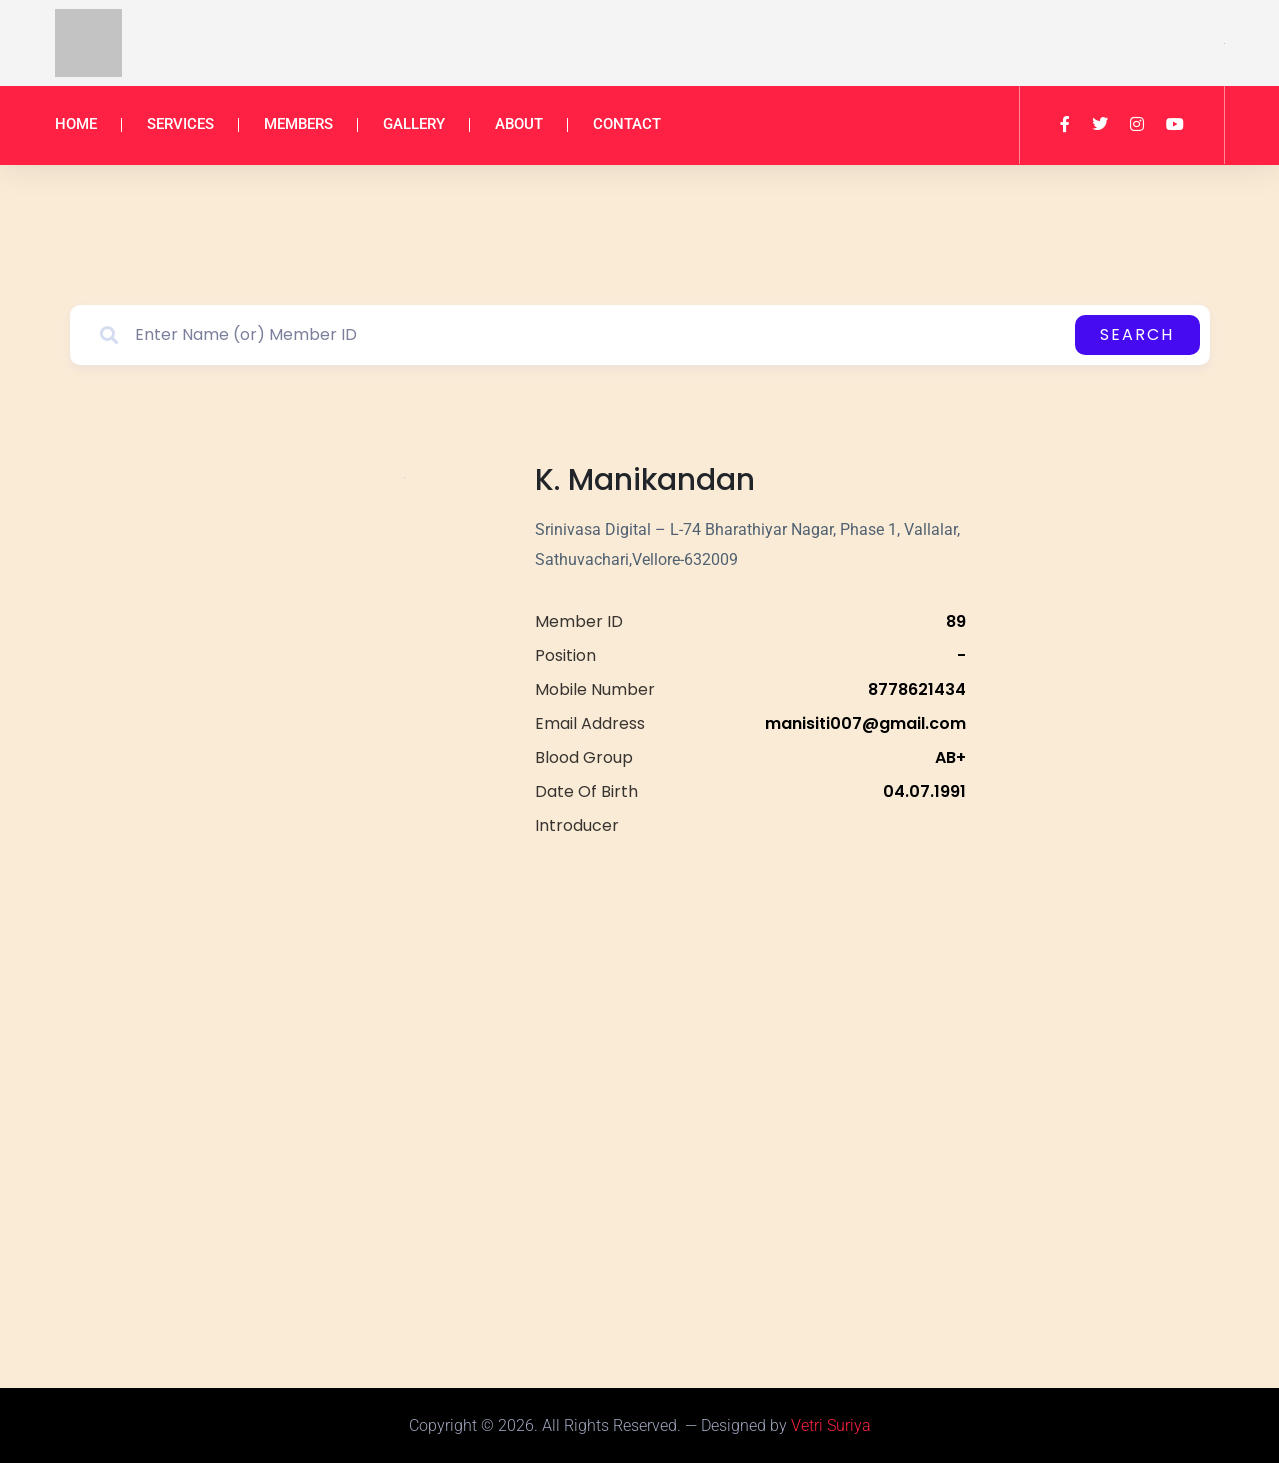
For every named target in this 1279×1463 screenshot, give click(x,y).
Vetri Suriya (831, 1425)
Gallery (414, 124)
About (519, 124)
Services (180, 124)
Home (76, 124)
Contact (627, 124)
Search (1137, 334)
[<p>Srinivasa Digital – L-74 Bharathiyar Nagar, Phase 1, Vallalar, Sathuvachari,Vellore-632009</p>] (750, 1068)
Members (298, 124)
